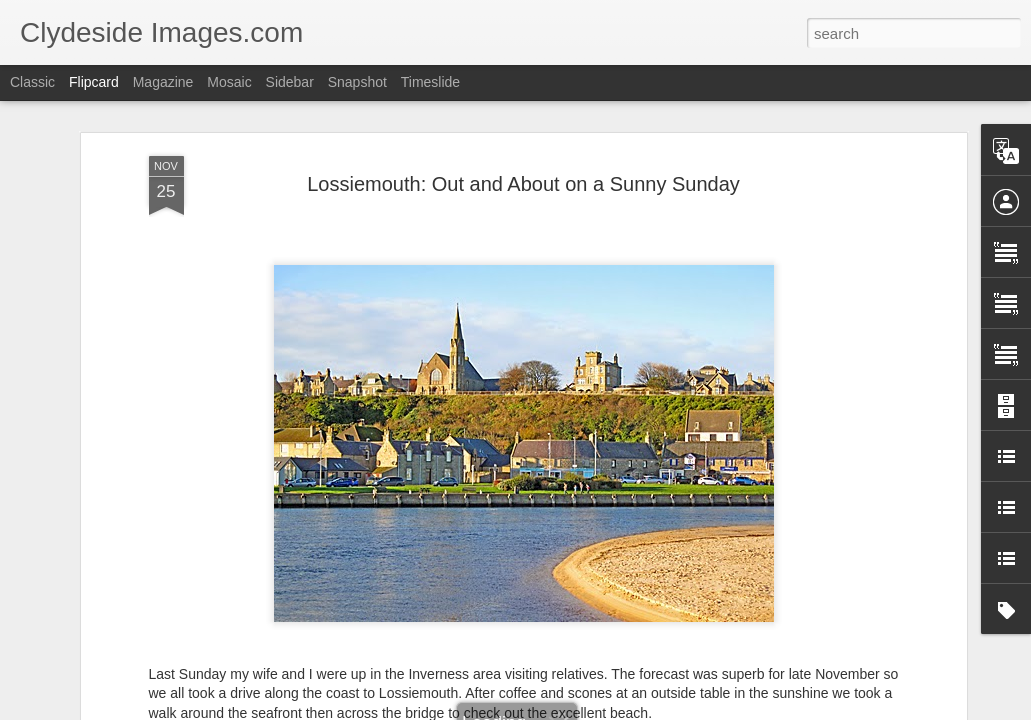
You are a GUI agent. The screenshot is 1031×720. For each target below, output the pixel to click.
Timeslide (430, 82)
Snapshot (357, 82)
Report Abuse (636, 709)
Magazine (163, 82)
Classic (32, 82)
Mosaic (229, 82)
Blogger (578, 709)
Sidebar (290, 82)
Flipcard (94, 82)
